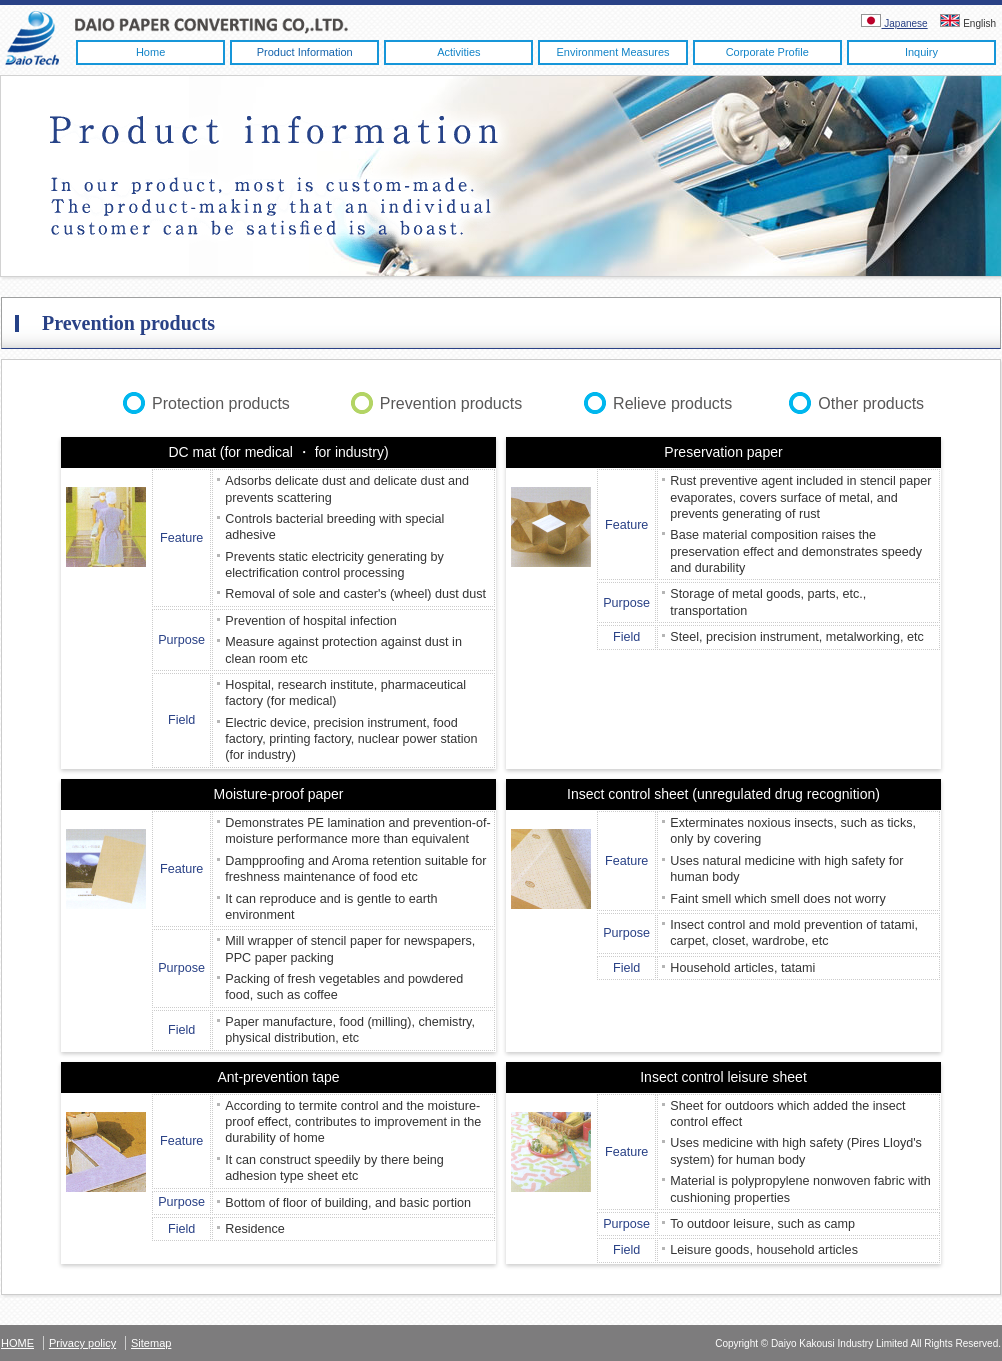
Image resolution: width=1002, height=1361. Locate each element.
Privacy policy (82, 1343)
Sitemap (151, 1343)
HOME (17, 1343)
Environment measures (612, 52)
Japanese (894, 23)
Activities (458, 52)
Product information (305, 52)
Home (150, 52)
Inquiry (921, 52)
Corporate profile (767, 52)
